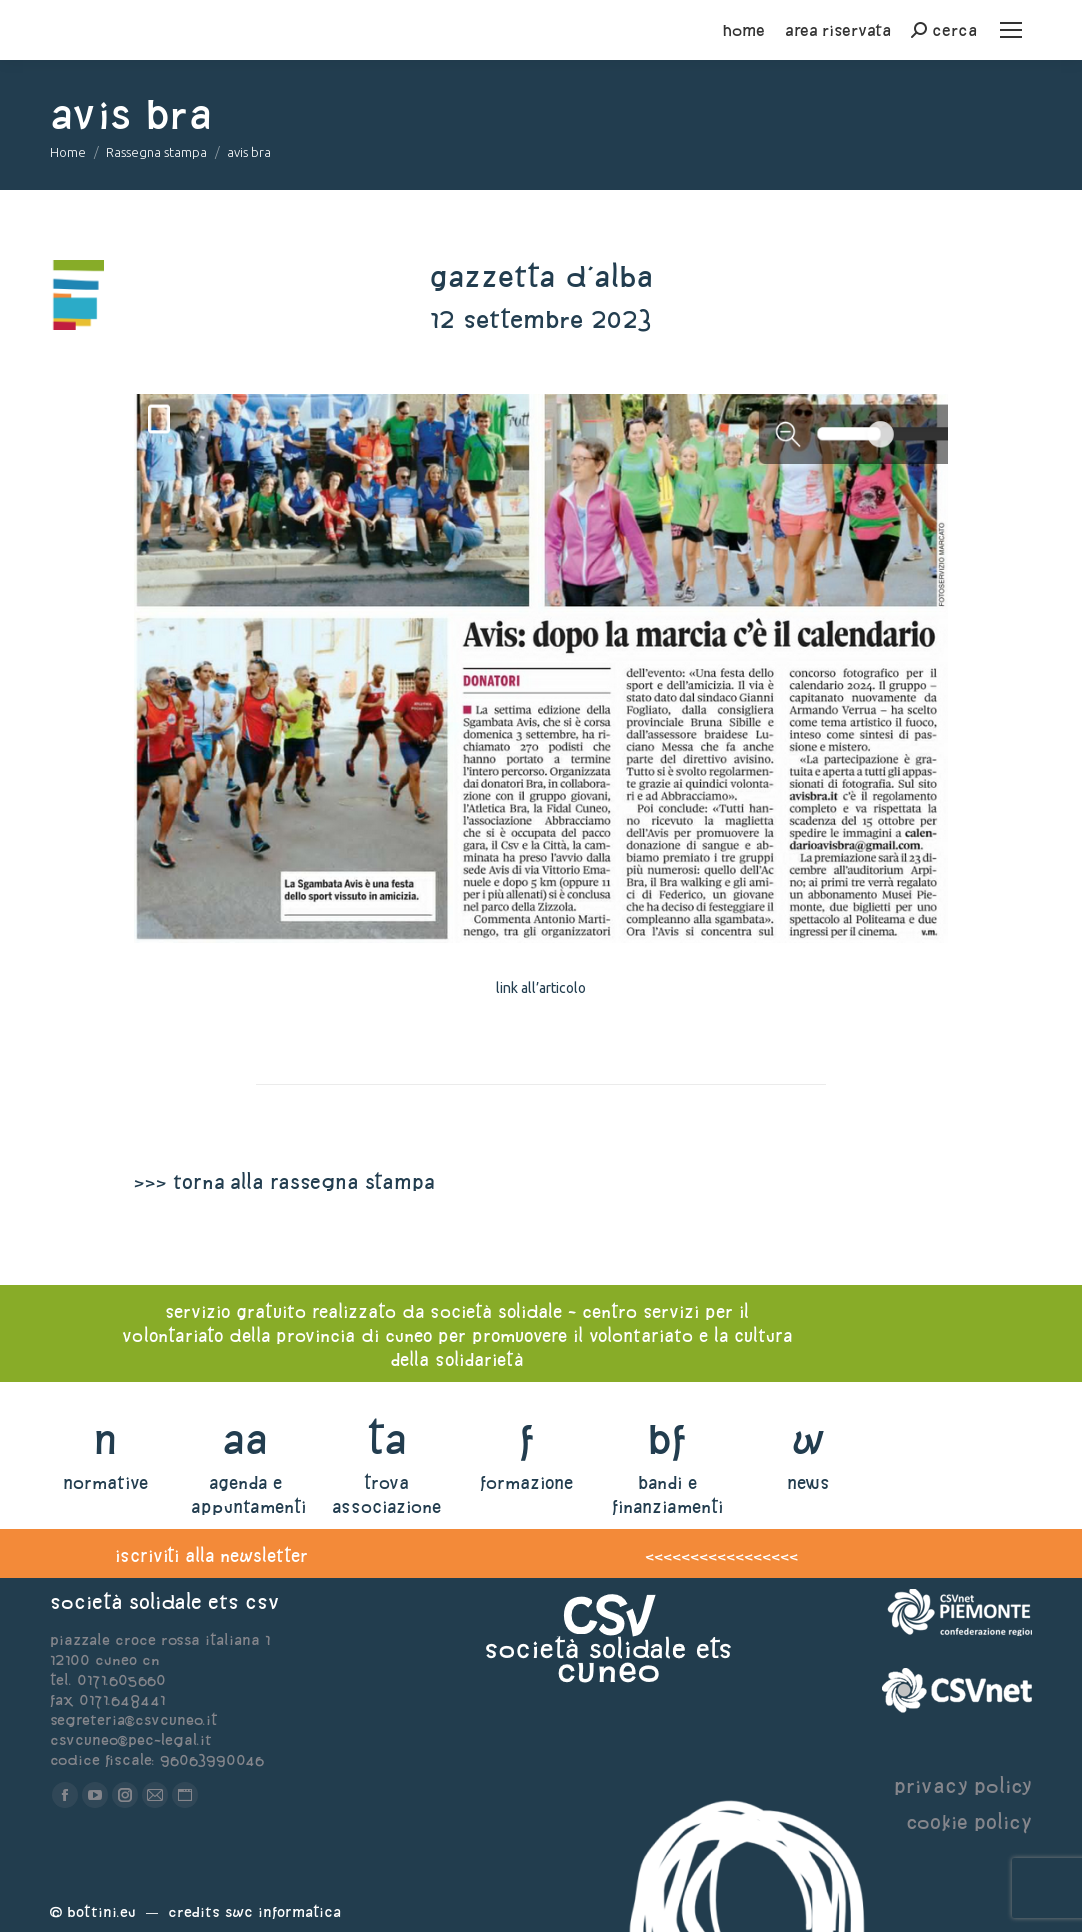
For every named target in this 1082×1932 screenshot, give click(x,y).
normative (105, 1482)
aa (245, 1438)
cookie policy (969, 1821)
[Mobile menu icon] (1011, 30)
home (744, 30)
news (808, 1482)
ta (386, 1438)
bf (667, 1438)
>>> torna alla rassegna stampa (284, 1181)
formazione (526, 1482)
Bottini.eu (101, 1911)
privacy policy (963, 1785)
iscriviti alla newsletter (211, 1555)
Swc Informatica (283, 1911)
